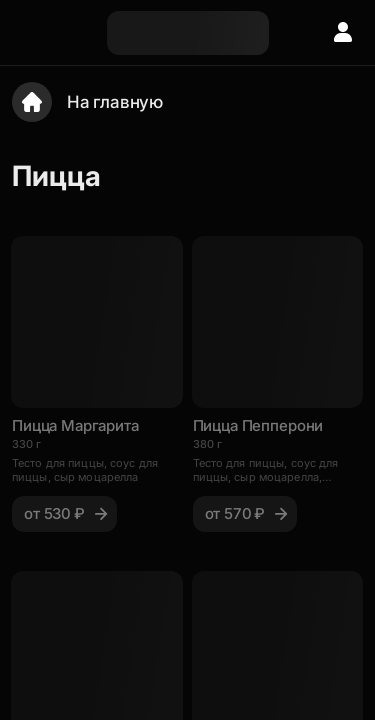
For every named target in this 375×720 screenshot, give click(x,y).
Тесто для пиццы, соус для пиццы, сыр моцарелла (85, 470)
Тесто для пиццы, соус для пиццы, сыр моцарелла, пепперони (266, 470)
